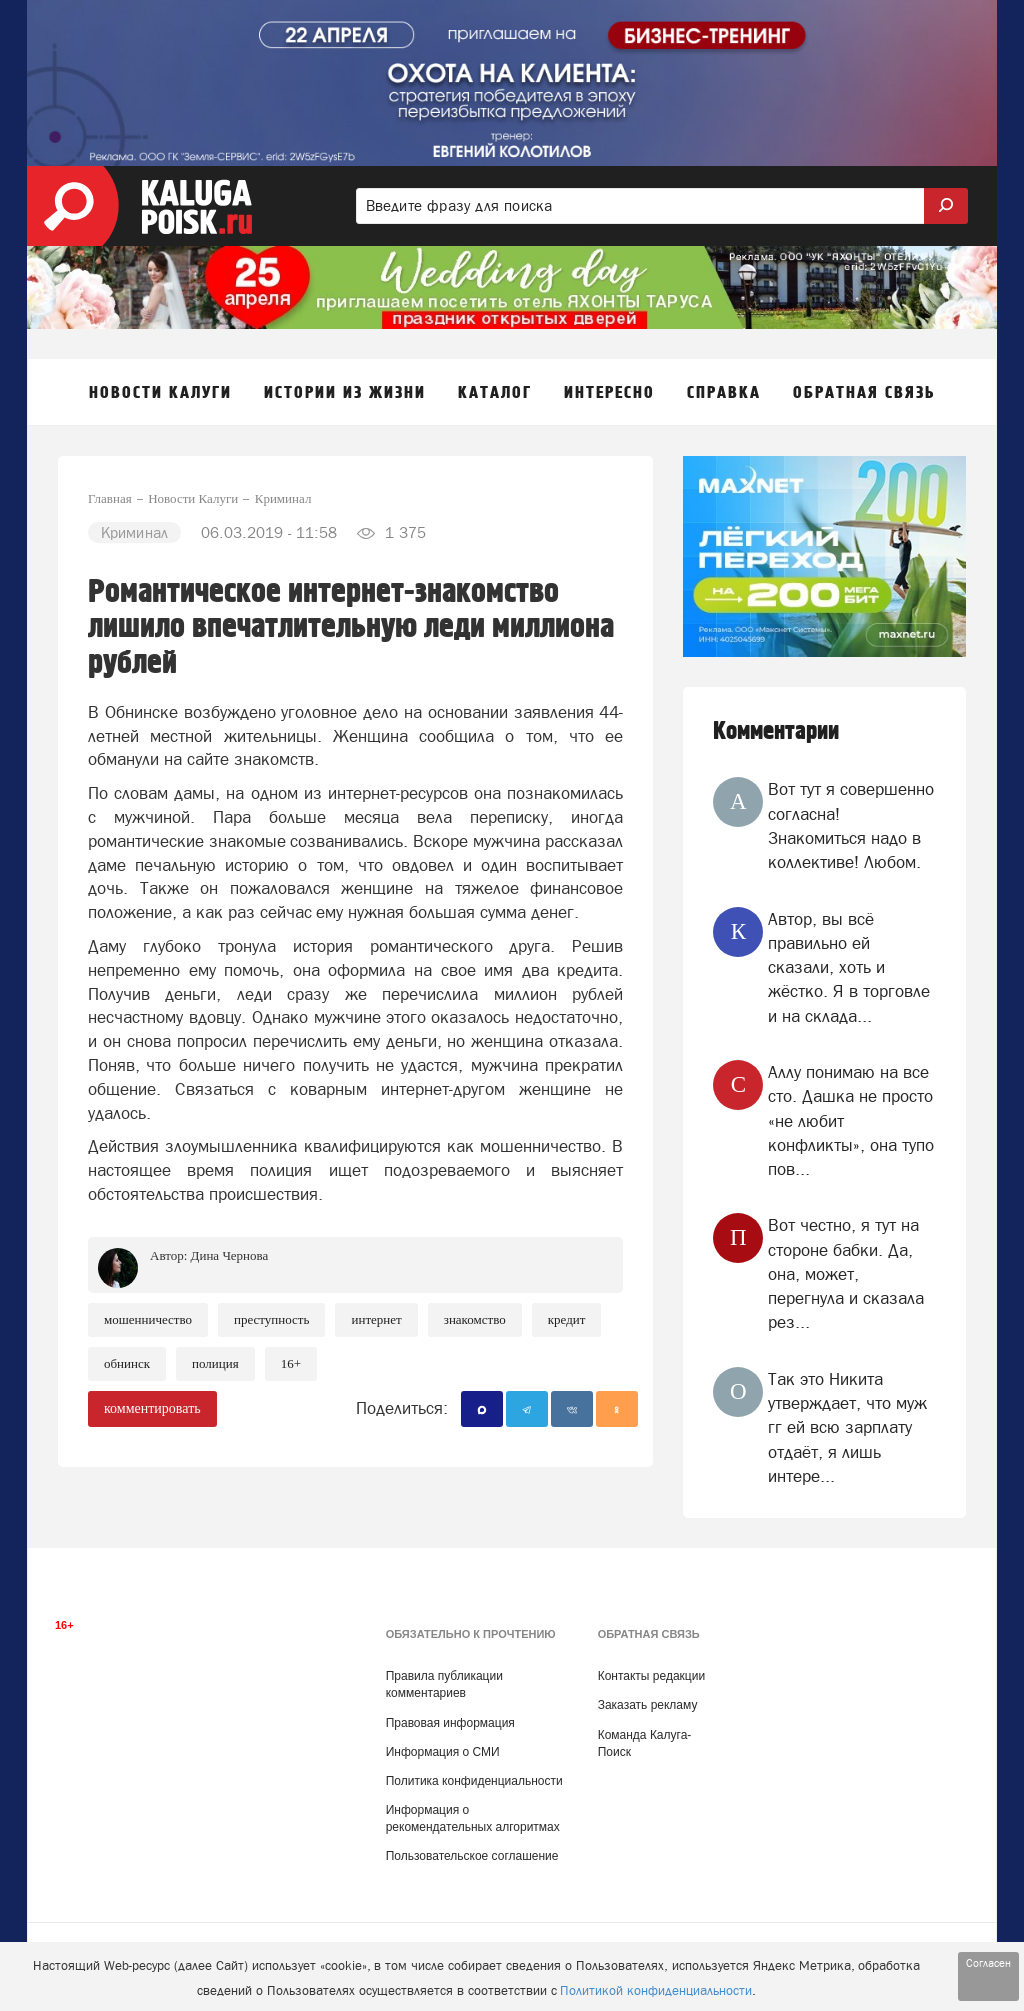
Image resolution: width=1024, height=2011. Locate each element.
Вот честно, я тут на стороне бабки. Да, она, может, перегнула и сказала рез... (846, 1273)
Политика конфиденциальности (474, 1781)
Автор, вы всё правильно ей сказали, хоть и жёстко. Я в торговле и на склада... (849, 967)
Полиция (215, 1363)
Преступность (271, 1319)
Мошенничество (148, 1319)
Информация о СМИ (443, 1752)
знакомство (475, 1319)
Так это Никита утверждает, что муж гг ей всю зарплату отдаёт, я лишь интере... (847, 1427)
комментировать (152, 1408)
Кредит (567, 1319)
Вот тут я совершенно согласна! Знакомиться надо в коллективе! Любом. (851, 825)
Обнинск (127, 1363)
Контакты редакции (651, 1676)
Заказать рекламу (648, 1705)
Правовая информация (450, 1723)
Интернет (376, 1319)
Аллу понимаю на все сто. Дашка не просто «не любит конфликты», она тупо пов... (851, 1120)
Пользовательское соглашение (472, 1856)
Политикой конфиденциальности (656, 1990)
